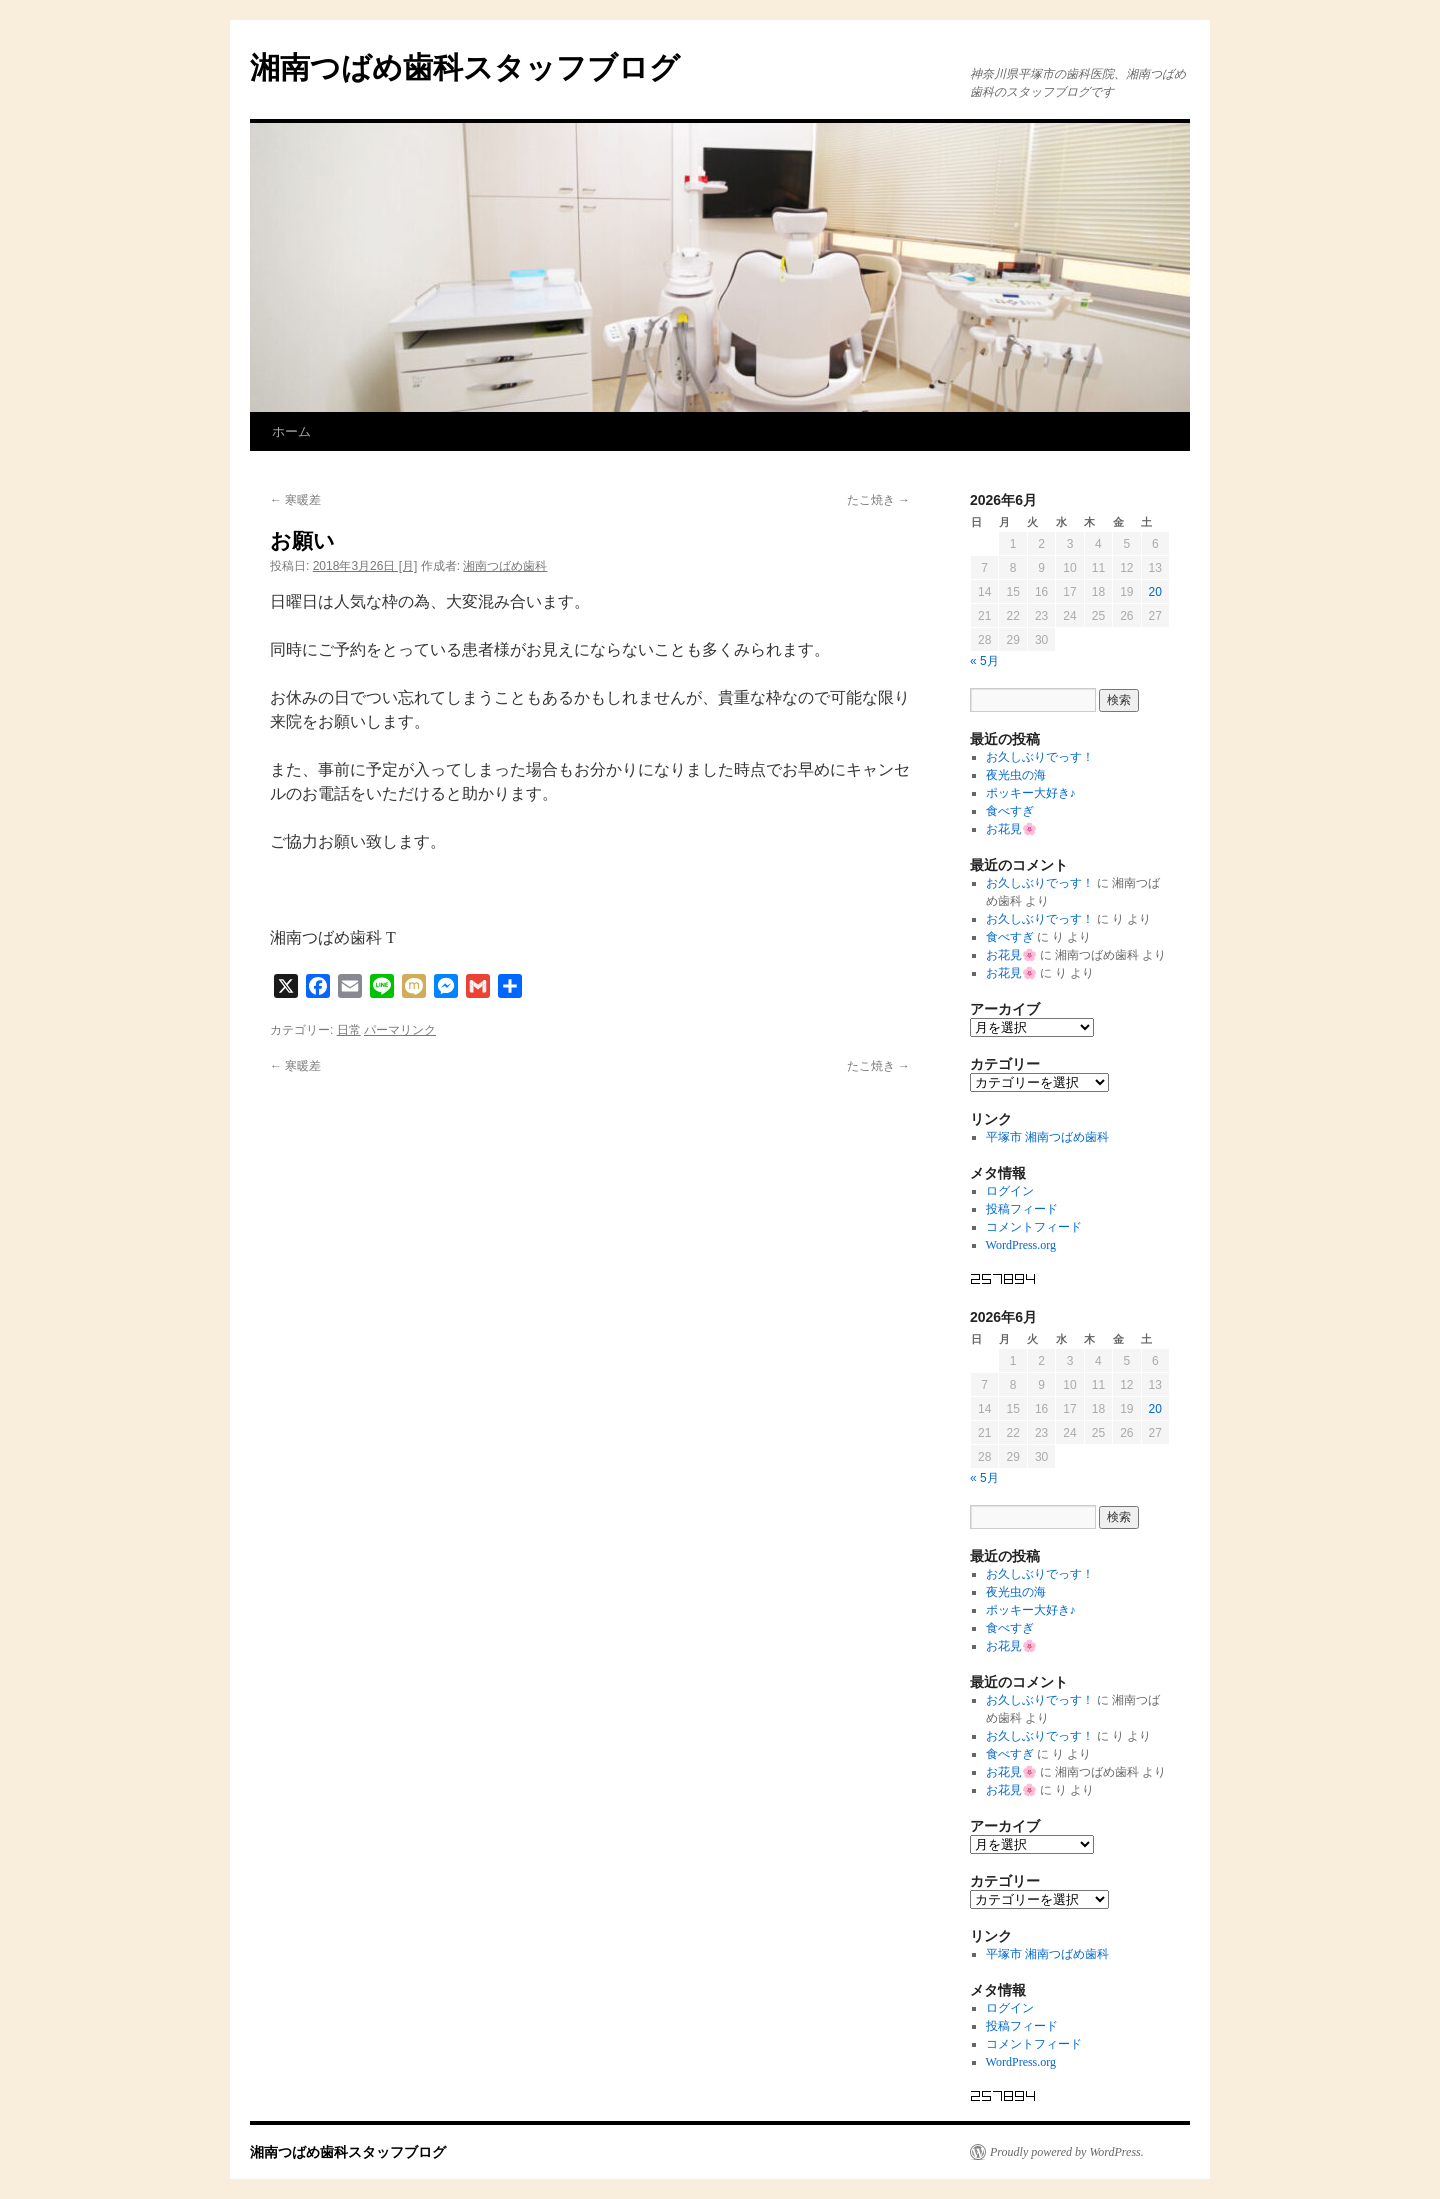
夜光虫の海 (1016, 775)
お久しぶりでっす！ (1040, 757)
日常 (349, 1030)
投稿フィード (1022, 1209)
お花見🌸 (1011, 829)
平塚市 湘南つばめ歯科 (1047, 1137)
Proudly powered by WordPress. (1067, 2152)
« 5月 (984, 661)
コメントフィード (1034, 1227)
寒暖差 (295, 500)
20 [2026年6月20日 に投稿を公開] (1155, 592)
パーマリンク (400, 1030)
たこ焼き (878, 500)
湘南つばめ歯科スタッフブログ (465, 67)
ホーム (291, 431)
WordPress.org (1021, 1245)
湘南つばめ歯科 (505, 566)
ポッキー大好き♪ (1031, 793)
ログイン (1010, 1191)
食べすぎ (1010, 811)
